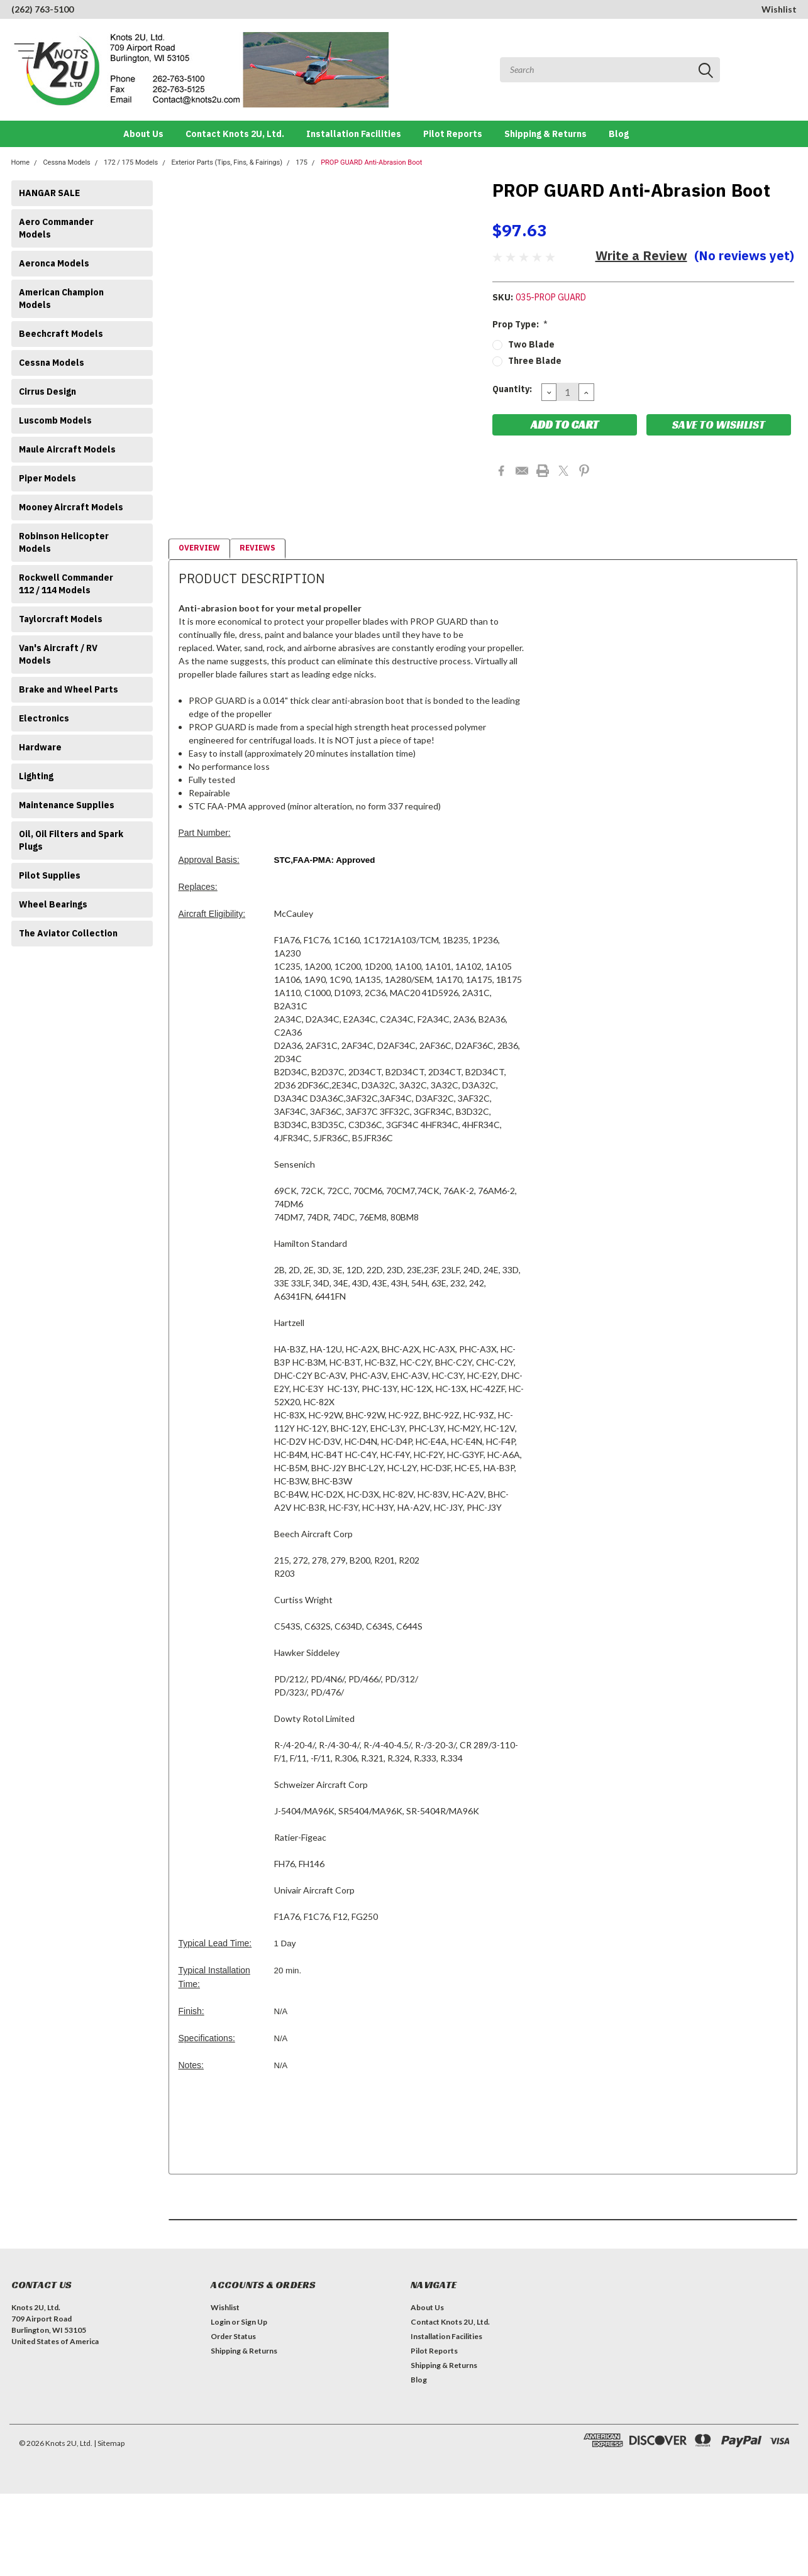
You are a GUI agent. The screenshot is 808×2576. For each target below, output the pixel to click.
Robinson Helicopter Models (64, 542)
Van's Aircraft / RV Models (58, 654)
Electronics (44, 718)
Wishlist (779, 9)
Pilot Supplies (49, 875)
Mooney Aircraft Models (71, 507)
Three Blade (535, 360)
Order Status (233, 2336)
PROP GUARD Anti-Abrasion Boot (371, 162)
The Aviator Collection (68, 933)
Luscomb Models (55, 420)
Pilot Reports (452, 134)
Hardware (40, 747)
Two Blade (531, 344)
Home (20, 162)
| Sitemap (109, 2443)
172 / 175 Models (131, 162)
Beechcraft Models (61, 333)
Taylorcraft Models (60, 619)
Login (220, 2322)
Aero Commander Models (56, 228)
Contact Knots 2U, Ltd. (234, 134)
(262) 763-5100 (42, 9)
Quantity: (512, 389)
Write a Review (641, 255)
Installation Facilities (353, 134)
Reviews (257, 547)
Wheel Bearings (53, 904)
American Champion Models (61, 298)
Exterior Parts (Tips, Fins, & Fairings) (226, 162)
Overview (199, 547)
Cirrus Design (47, 391)
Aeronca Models (54, 263)
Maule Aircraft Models (67, 449)
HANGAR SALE (49, 193)
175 (301, 162)
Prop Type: (520, 324)
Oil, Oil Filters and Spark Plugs (71, 840)
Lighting (36, 776)
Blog (619, 134)
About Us (143, 134)
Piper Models (47, 478)
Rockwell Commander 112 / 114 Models (66, 584)
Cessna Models (66, 162)
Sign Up (254, 2322)
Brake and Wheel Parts (68, 689)
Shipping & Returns (545, 134)
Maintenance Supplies (66, 805)
